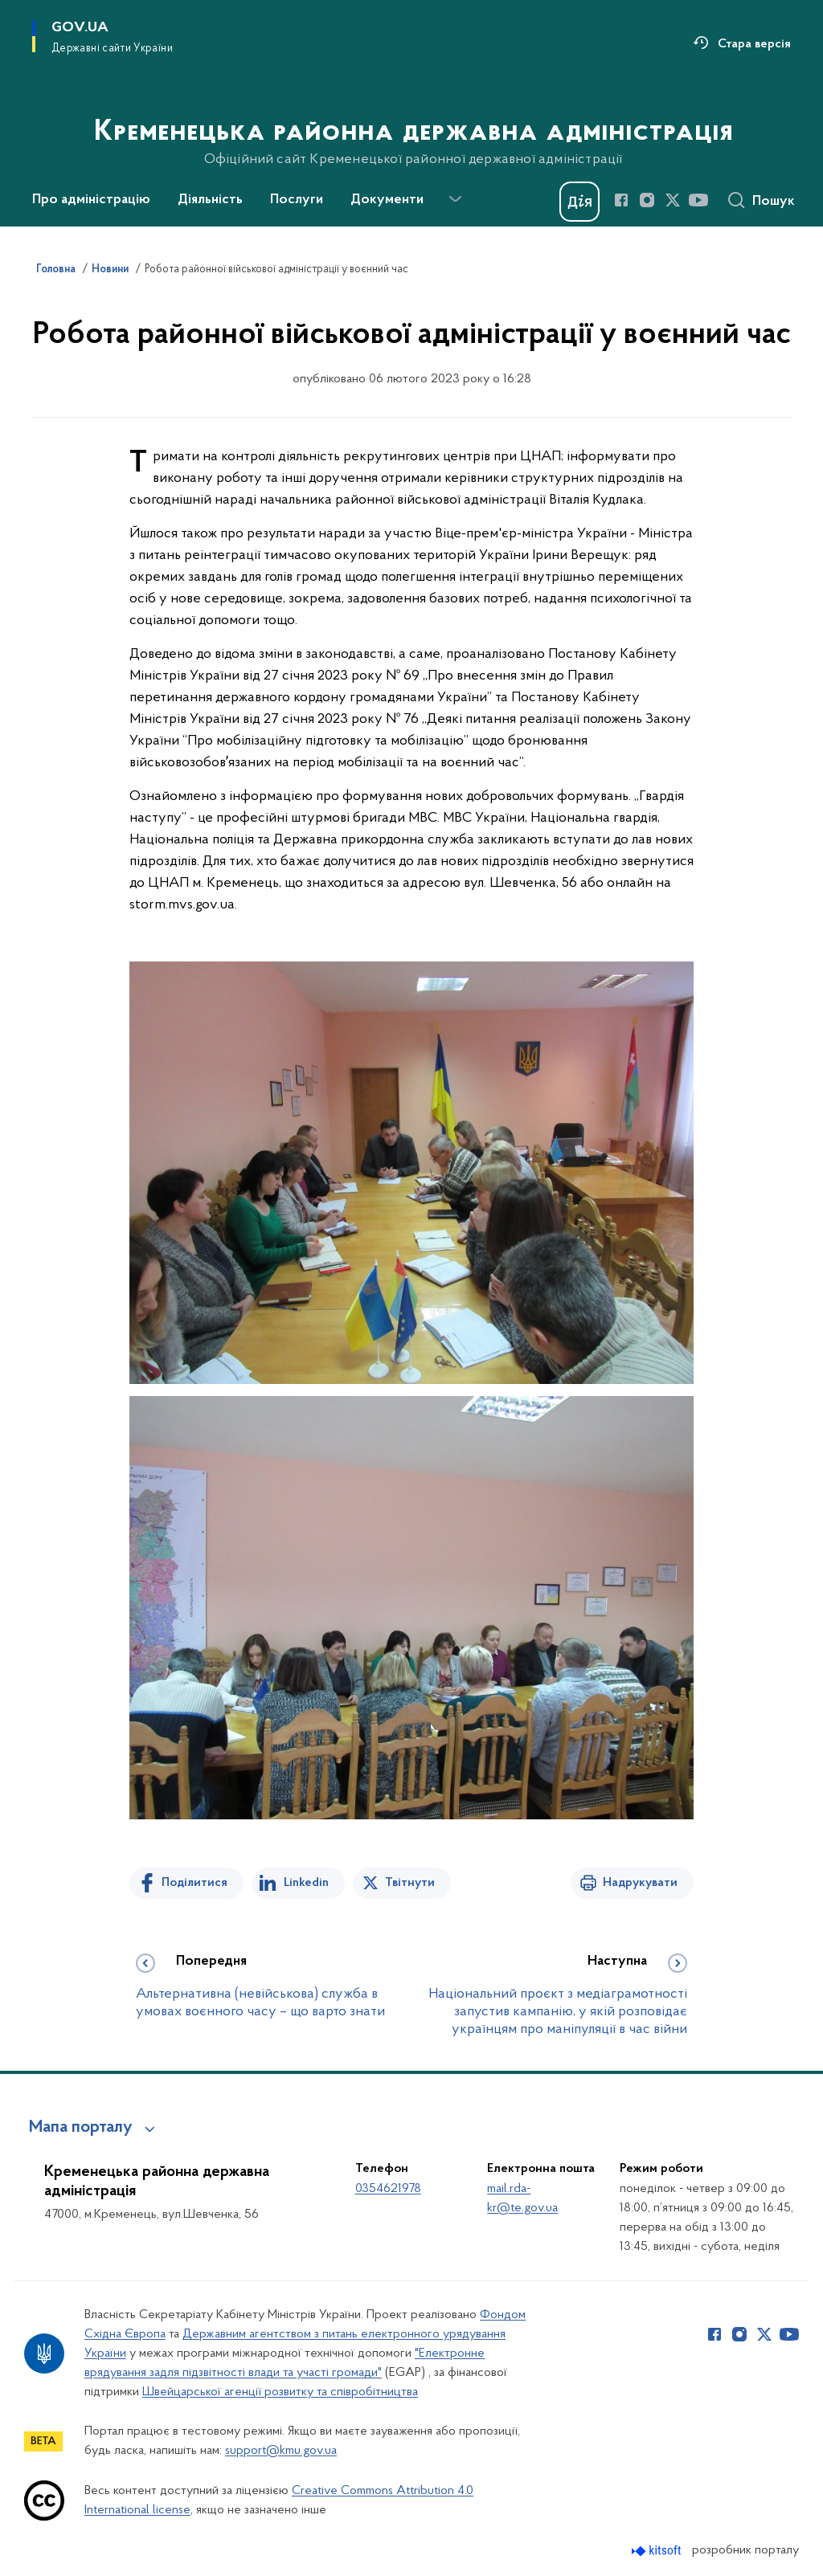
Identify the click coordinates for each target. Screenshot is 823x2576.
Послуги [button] (296, 200)
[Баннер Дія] (579, 202)
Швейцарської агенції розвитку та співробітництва (280, 2392)
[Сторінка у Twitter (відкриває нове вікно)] (672, 200)
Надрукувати (640, 1882)
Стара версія (754, 44)
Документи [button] (387, 200)
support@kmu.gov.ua (281, 2450)
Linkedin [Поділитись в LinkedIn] (306, 1882)
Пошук (773, 201)
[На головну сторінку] (412, 111)
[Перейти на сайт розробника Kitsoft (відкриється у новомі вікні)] (658, 2551)
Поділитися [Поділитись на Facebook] (194, 1882)
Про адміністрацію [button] (91, 200)
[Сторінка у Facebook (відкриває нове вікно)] (621, 200)
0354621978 (388, 2188)
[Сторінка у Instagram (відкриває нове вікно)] (647, 200)
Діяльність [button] (210, 200)
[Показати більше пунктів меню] (455, 199)
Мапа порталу (81, 2128)
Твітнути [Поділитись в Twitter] (410, 1882)
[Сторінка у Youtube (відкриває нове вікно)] (698, 200)
